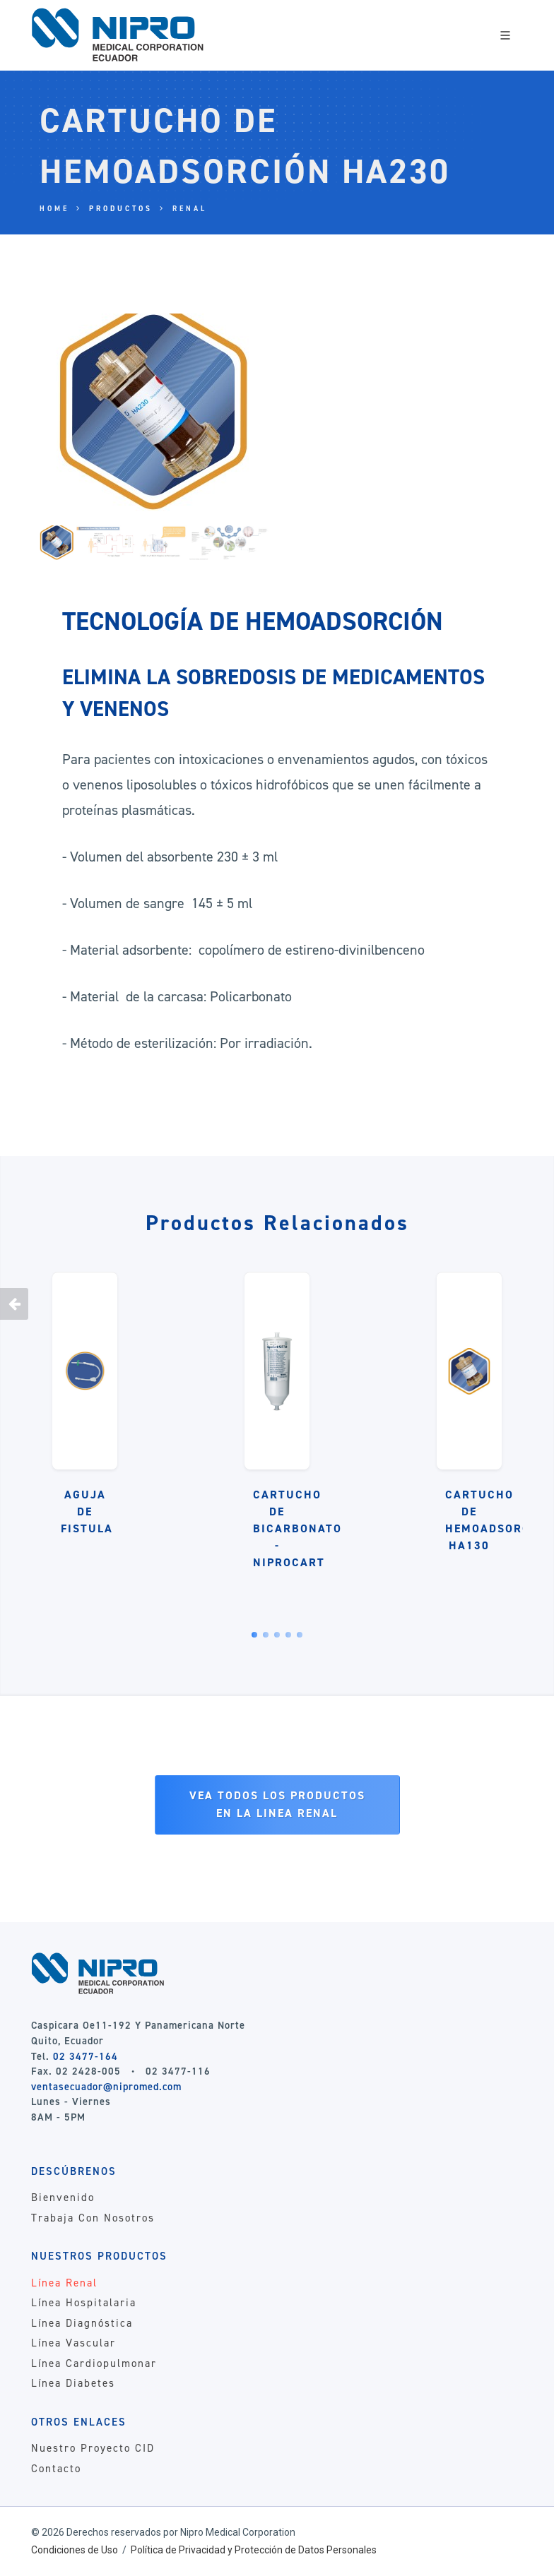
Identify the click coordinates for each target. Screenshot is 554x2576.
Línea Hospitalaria (83, 2303)
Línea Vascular (73, 2343)
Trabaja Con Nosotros (93, 2218)
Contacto (56, 2469)
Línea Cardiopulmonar (94, 2363)
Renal (189, 208)
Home (54, 208)
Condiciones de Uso (74, 2550)
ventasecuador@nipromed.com (106, 2087)
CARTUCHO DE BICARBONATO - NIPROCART (297, 1528)
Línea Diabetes (73, 2383)
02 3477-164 (85, 2056)
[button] (254, 1635)
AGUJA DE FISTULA (87, 1511)
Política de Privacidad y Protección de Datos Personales (254, 2550)
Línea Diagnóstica (82, 2323)
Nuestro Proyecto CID (93, 2448)
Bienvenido (63, 2197)
